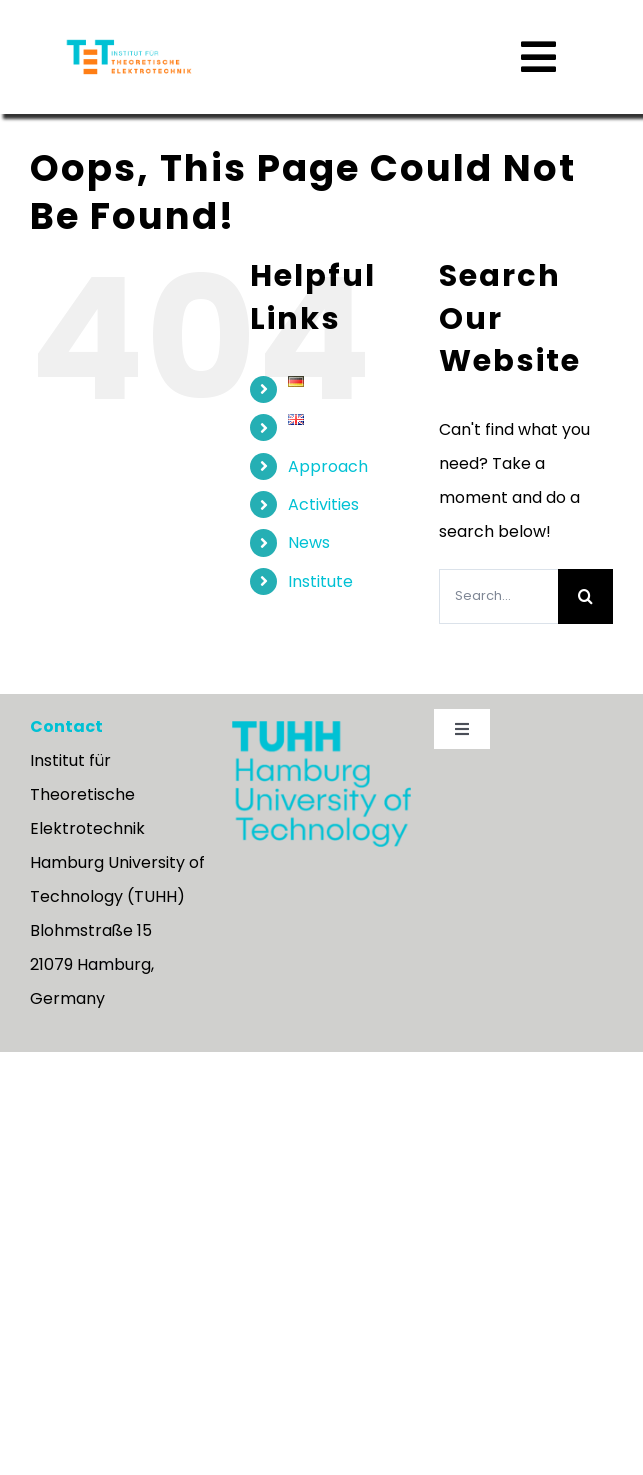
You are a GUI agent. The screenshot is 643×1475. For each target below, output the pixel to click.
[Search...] (498, 634)
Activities (323, 542)
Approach (328, 504)
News (309, 580)
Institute (320, 619)
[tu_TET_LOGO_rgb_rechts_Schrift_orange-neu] (129, 43)
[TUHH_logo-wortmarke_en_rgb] (321, 766)
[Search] (585, 634)
